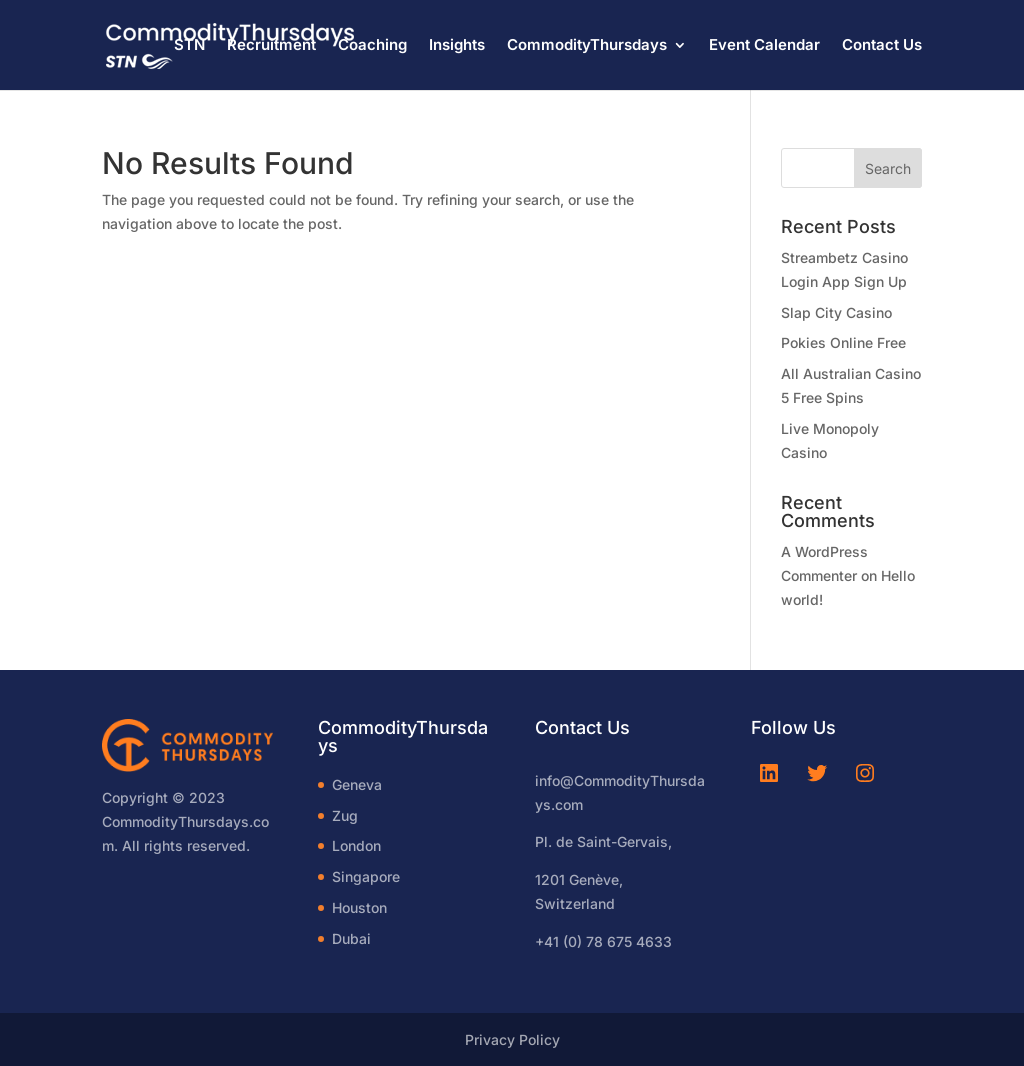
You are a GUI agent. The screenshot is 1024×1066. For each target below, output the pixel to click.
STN (189, 46)
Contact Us (882, 46)
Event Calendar (764, 46)
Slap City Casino (836, 312)
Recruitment (271, 46)
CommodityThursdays (587, 46)
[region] (260, 909)
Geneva (357, 784)
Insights (457, 46)
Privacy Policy (512, 1039)
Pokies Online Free (843, 342)
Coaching (372, 46)
